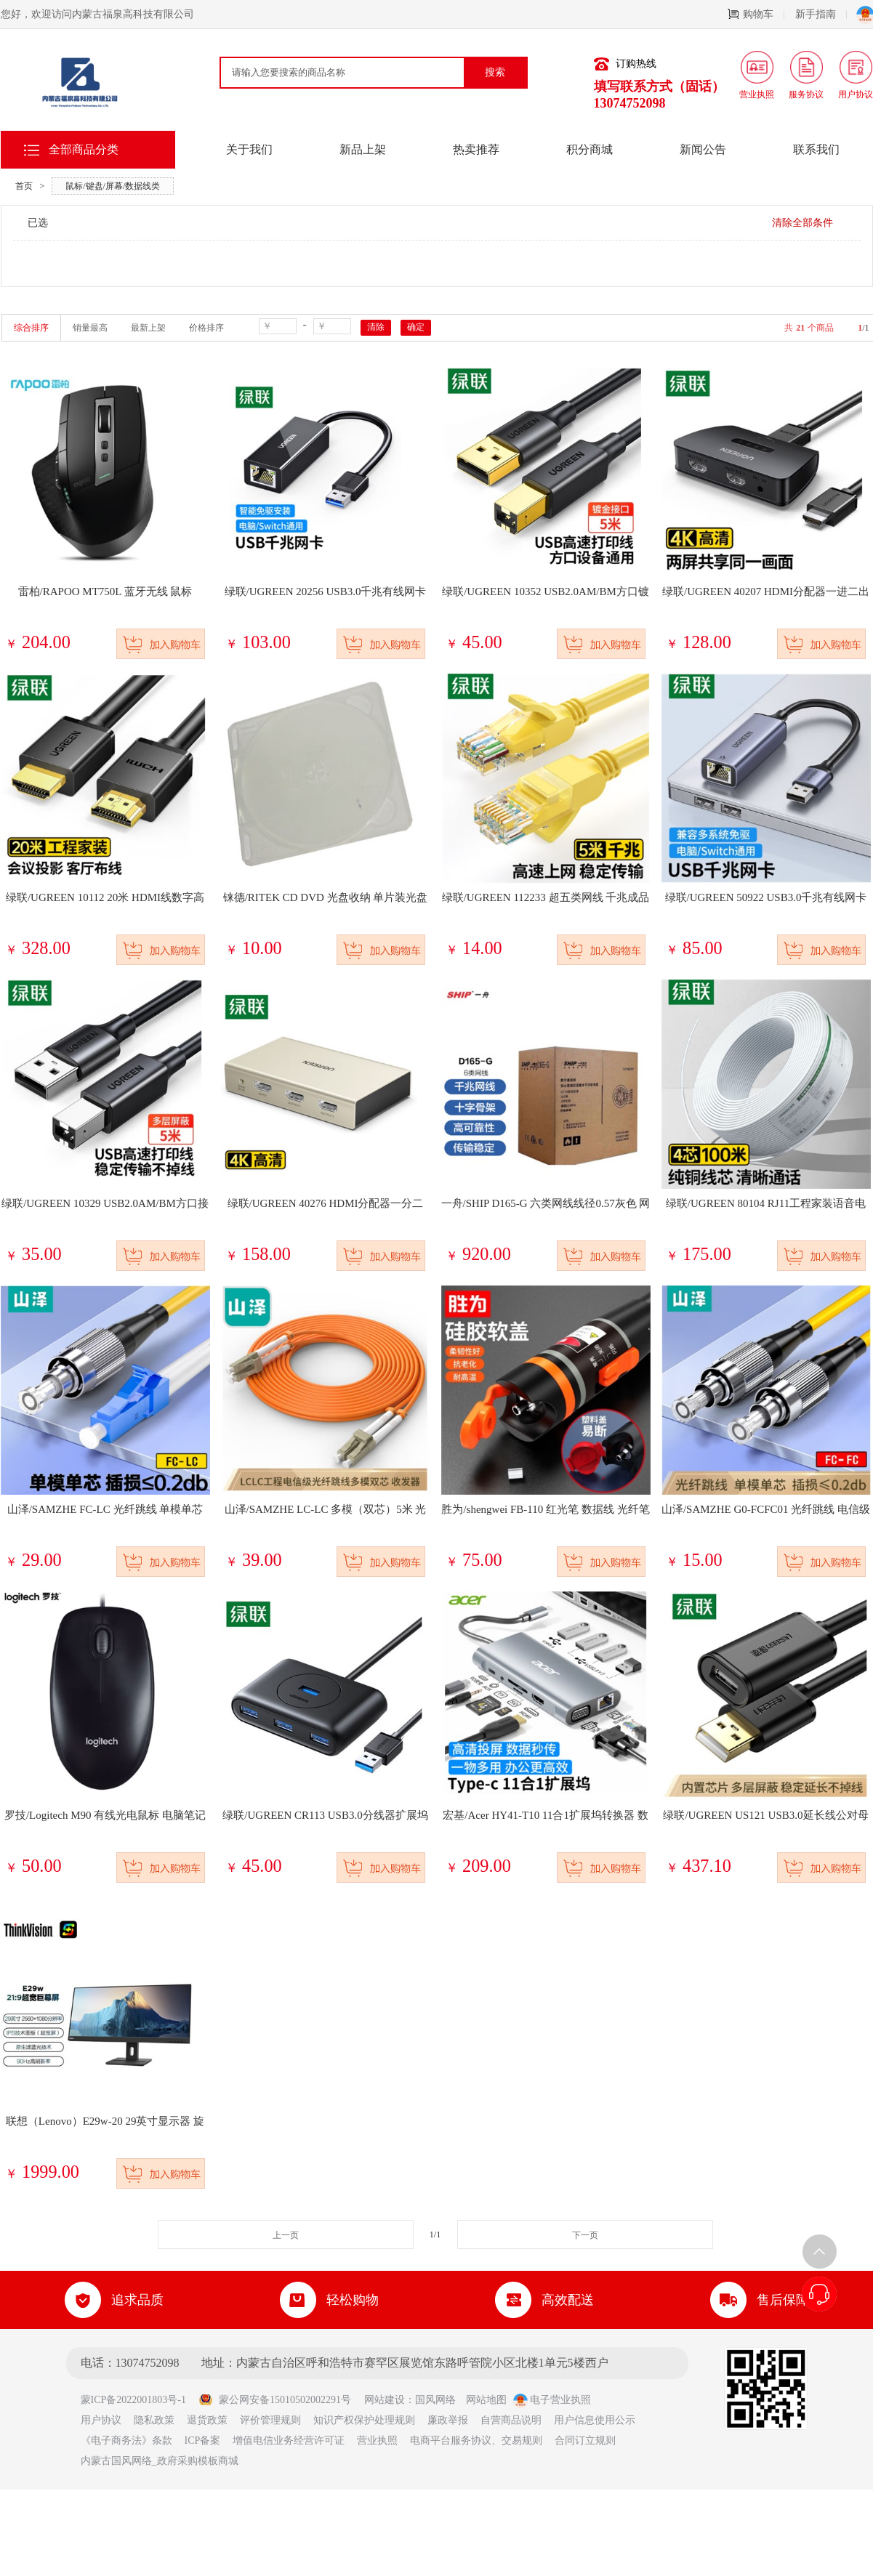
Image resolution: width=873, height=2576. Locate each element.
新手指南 (821, 14)
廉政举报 (447, 2420)
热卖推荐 (476, 149)
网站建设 (384, 2399)
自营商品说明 (511, 2420)
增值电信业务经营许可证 (289, 2440)
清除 (376, 327)
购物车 (756, 14)
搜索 (495, 72)
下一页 (585, 2235)
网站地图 (486, 2399)
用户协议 (101, 2420)
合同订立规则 (585, 2440)
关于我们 (249, 149)
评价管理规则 (270, 2420)
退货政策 (207, 2420)
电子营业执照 (552, 2399)
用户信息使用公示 (594, 2420)
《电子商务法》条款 (126, 2440)
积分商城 (589, 149)
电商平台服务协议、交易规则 (476, 2440)
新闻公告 (703, 149)
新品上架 (362, 149)
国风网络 (435, 2399)
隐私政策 (154, 2420)
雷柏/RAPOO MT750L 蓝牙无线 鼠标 (105, 591)
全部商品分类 (83, 149)
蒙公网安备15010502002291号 (274, 2399)
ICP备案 (203, 2440)
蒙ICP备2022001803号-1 (138, 2399)
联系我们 (816, 149)
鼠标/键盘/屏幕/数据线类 (112, 186)
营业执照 (377, 2440)
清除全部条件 (802, 222)
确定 (416, 327)
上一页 (286, 2235)
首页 (24, 186)
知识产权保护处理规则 (364, 2420)
